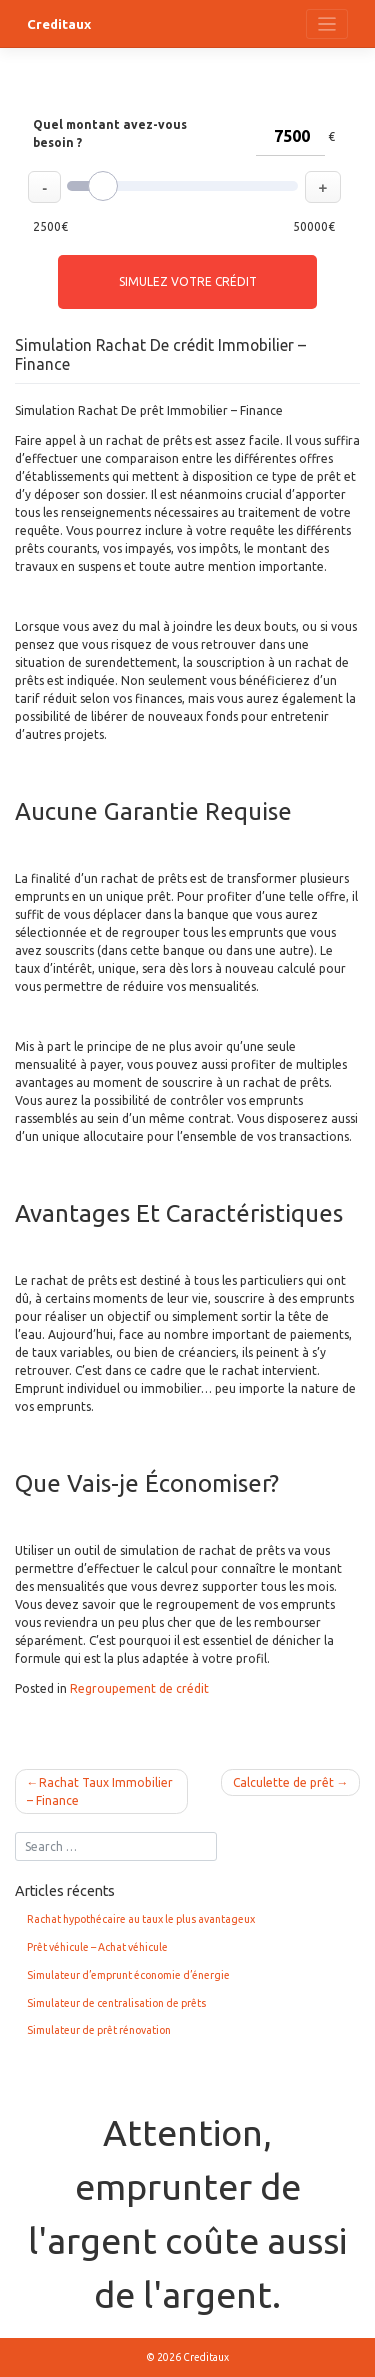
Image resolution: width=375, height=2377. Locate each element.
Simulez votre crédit (188, 281)
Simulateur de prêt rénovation (99, 2030)
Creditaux (59, 24)
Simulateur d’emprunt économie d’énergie (128, 1975)
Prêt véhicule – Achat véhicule (97, 1947)
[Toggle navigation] (327, 24)
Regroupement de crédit (139, 1688)
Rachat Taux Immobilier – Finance (100, 1791)
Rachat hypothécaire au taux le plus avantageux (141, 1919)
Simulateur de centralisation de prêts (116, 2003)
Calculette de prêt (283, 1782)
